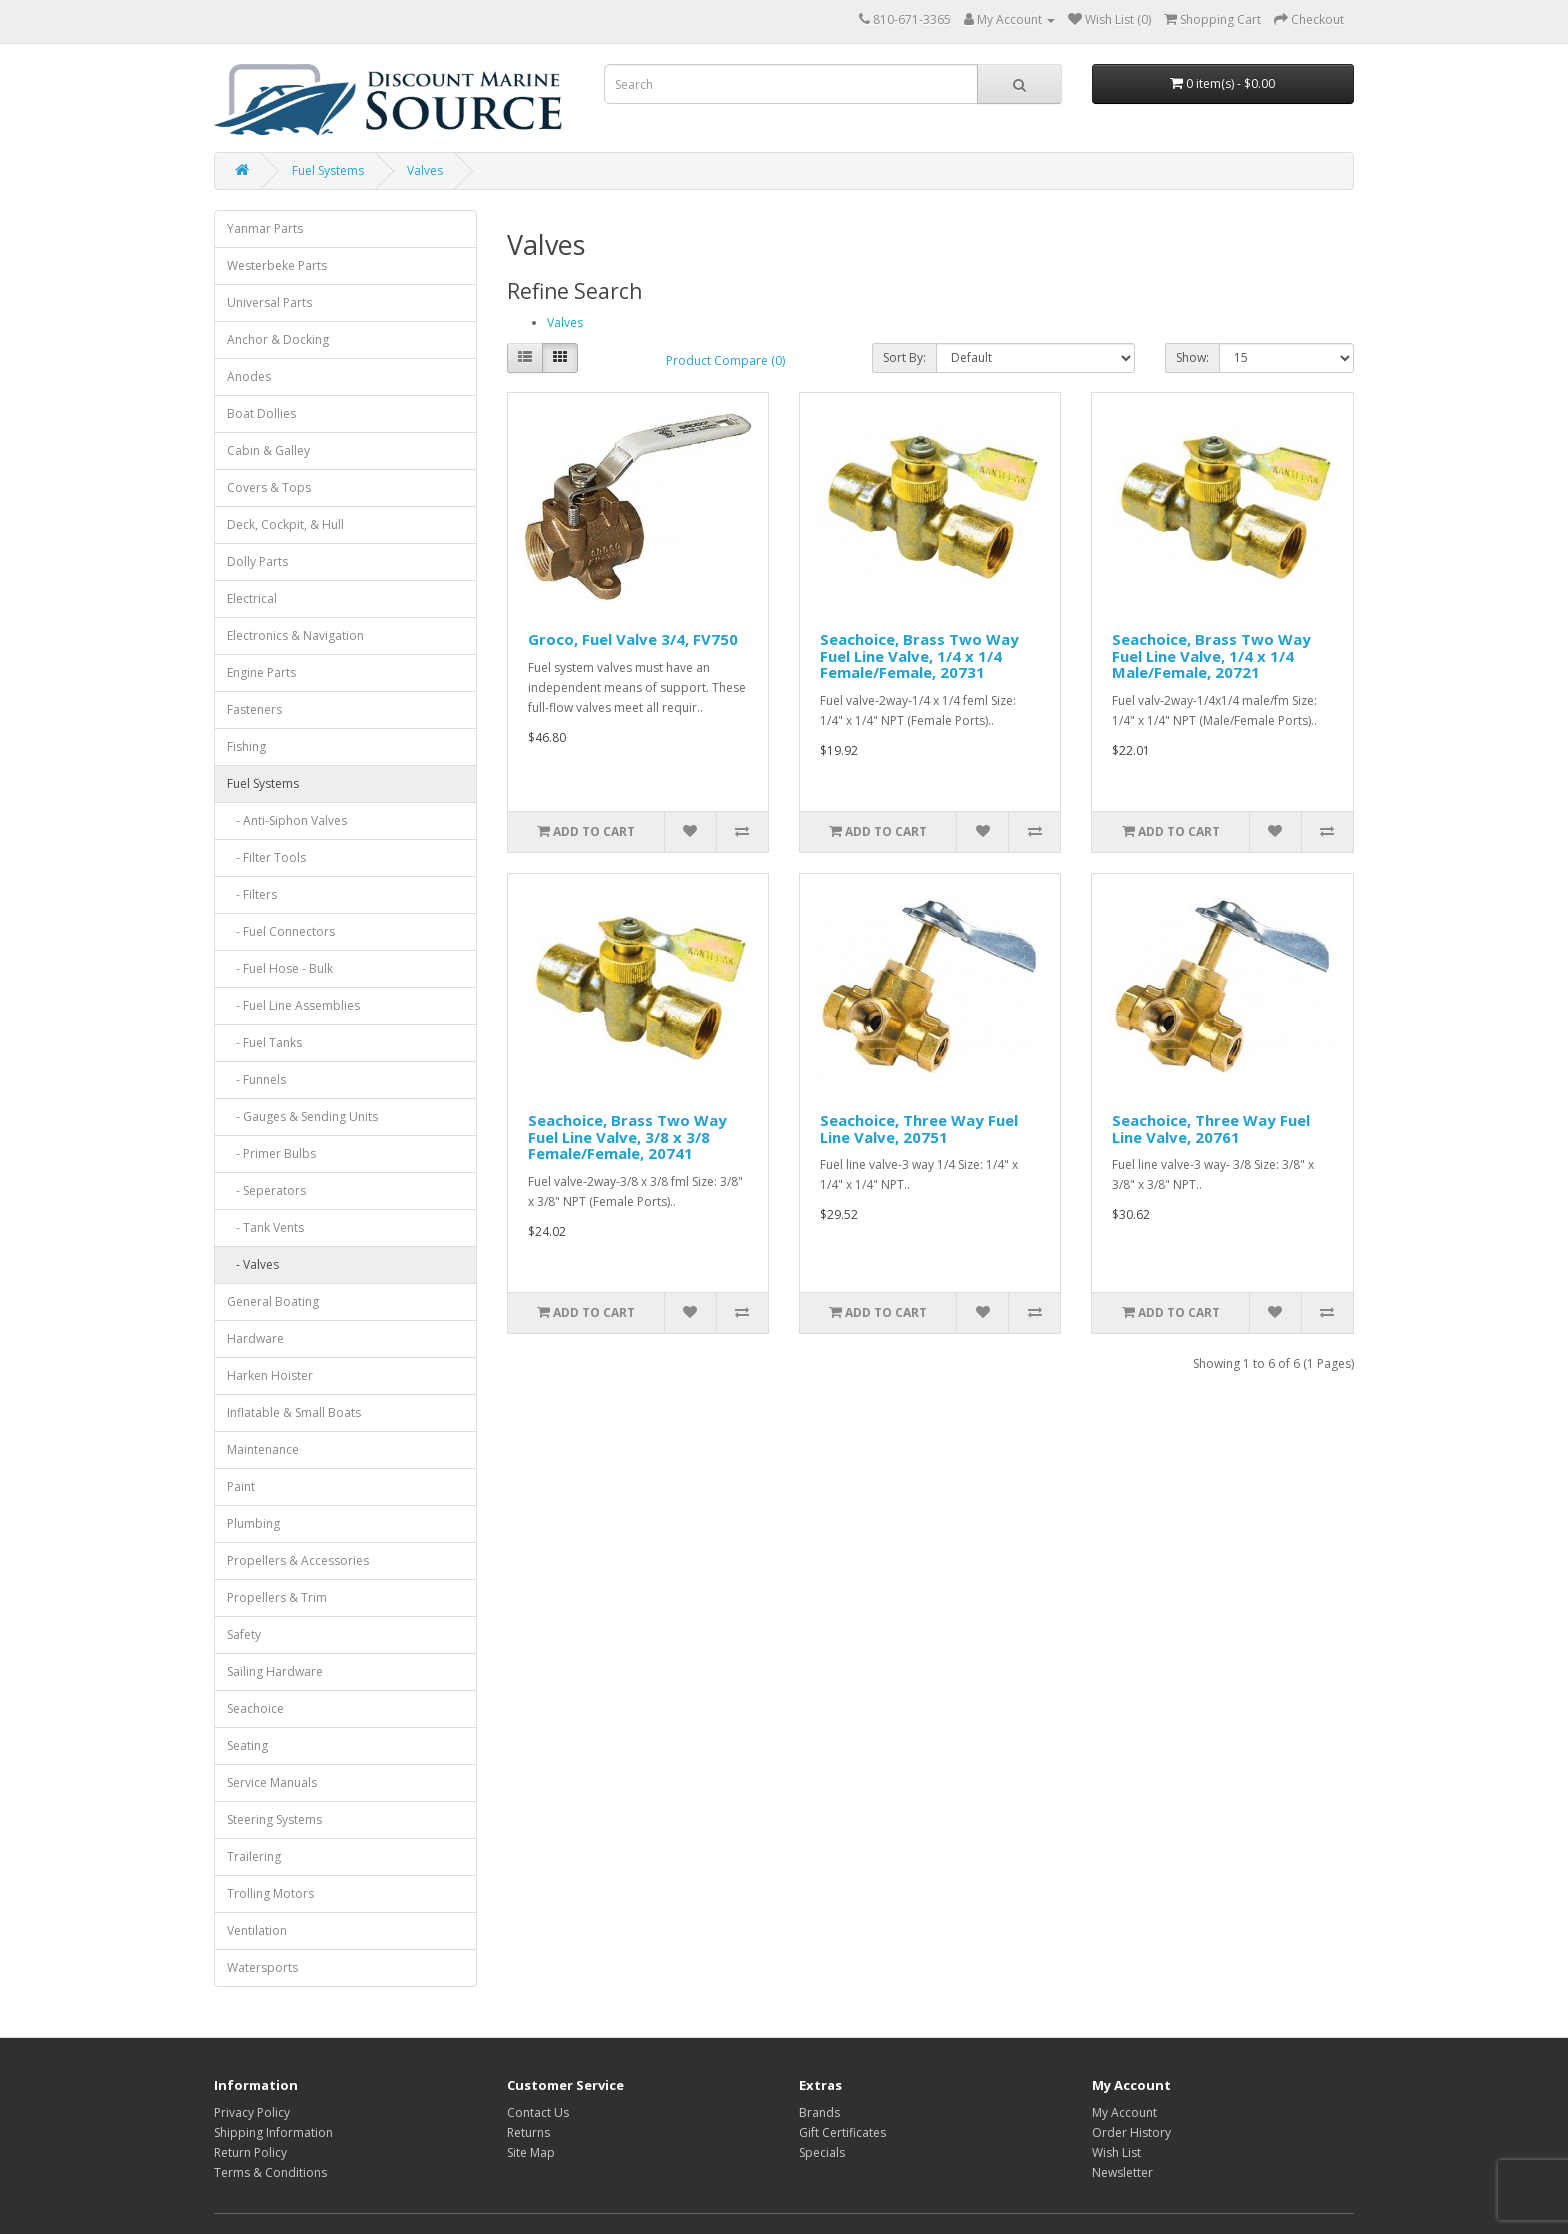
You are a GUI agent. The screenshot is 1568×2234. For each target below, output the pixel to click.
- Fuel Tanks (264, 1042)
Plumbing (253, 1523)
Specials (822, 2152)
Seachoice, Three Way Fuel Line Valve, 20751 (919, 1128)
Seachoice (255, 1708)
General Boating (273, 1301)
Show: (1192, 357)
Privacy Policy (252, 2112)
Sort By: (904, 357)
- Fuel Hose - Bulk (280, 968)
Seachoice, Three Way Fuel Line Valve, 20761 (1211, 1128)
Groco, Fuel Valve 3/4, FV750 (633, 639)
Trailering (254, 1856)
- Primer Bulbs (271, 1153)
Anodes (249, 376)
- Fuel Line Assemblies (293, 1005)
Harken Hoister (270, 1375)
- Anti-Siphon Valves (287, 820)
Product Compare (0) (725, 360)
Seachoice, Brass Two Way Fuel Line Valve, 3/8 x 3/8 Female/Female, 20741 (627, 1136)
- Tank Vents (265, 1227)
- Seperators (266, 1190)
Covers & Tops (269, 487)
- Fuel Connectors (281, 931)
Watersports (262, 1967)
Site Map (531, 2152)
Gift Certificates (842, 2132)
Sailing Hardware (275, 1671)
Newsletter (1122, 2172)
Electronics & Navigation (295, 635)
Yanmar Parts (265, 228)
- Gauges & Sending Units (302, 1116)
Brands (819, 2112)
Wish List (1116, 2152)
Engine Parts (261, 672)
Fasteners (254, 709)
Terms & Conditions (270, 2172)
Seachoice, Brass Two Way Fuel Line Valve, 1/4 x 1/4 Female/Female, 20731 (919, 655)
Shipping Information (273, 2132)
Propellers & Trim (277, 1597)
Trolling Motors (270, 1893)
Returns (528, 2132)
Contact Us (538, 2112)
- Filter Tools (266, 857)
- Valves (253, 1264)
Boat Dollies (261, 413)
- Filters (252, 894)
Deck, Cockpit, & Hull (285, 524)
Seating (247, 1745)
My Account (1124, 2112)
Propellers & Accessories (298, 1560)
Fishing (246, 746)
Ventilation (257, 1930)
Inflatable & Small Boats (294, 1412)
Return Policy (250, 2152)
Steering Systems (274, 1819)
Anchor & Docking (278, 339)
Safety (244, 1634)
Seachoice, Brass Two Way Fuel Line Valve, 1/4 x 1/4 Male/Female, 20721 (1211, 655)
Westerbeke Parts (277, 265)
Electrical (252, 598)
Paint (241, 1486)
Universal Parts (269, 302)
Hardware (255, 1338)
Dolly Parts (257, 561)
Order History (1131, 2132)
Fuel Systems (328, 170)
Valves (425, 170)
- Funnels (256, 1079)
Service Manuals (272, 1782)
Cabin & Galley (268, 450)
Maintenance (263, 1449)
